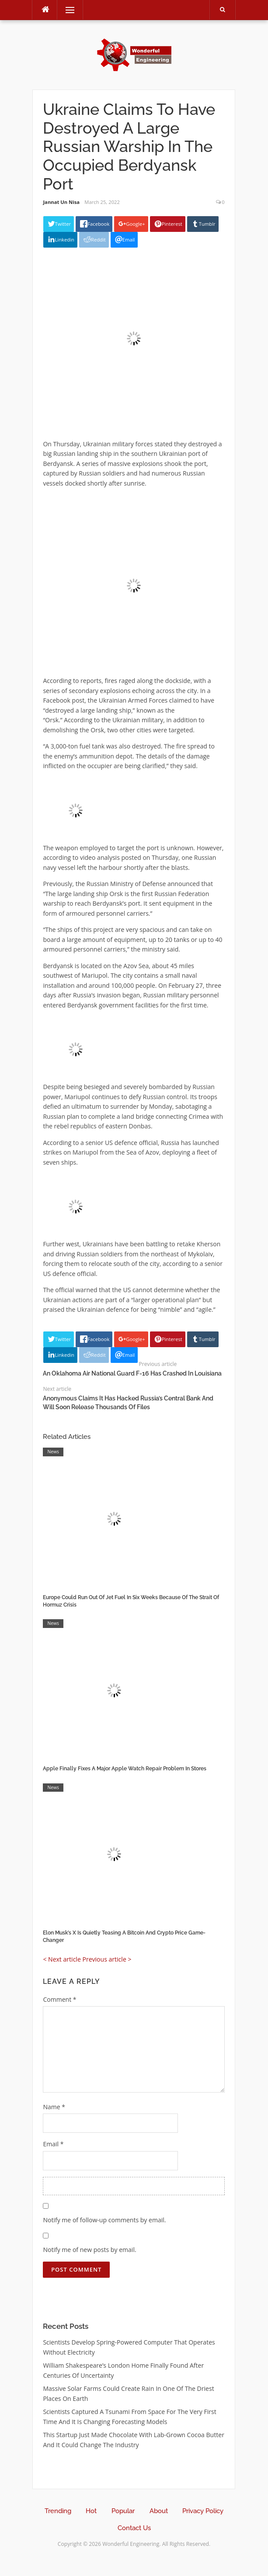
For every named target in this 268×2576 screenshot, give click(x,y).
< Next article (61, 1959)
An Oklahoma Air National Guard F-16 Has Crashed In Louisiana (132, 1373)
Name (54, 2107)
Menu (66, 10)
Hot (91, 2511)
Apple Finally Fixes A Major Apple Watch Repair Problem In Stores (124, 1769)
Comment (59, 1999)
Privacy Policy (202, 2511)
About (159, 2511)
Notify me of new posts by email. (89, 2249)
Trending (58, 2511)
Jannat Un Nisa (61, 202)
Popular (123, 2511)
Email (53, 2144)
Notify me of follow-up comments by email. (104, 2220)
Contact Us (134, 2528)
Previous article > (106, 1959)
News (53, 1451)
